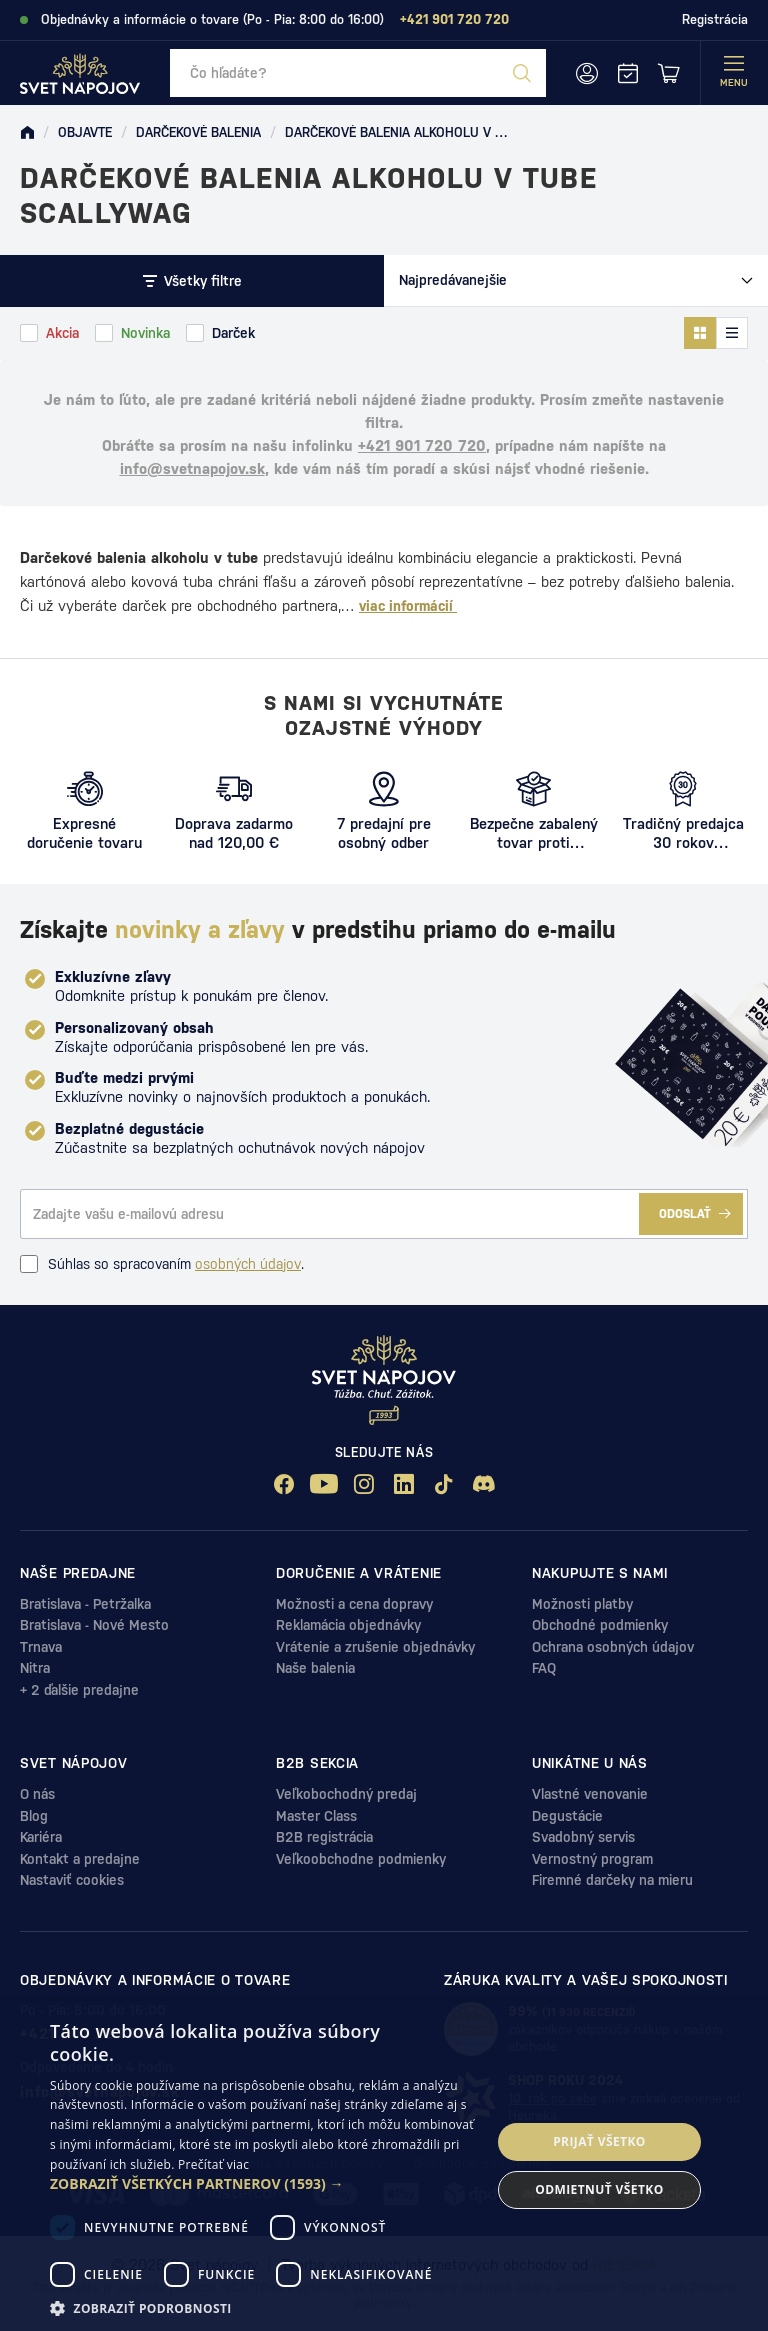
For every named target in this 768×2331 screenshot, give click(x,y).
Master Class (316, 1816)
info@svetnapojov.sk (192, 468)
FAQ (544, 1668)
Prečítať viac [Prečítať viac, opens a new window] (213, 2164)
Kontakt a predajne (80, 1859)
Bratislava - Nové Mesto (94, 1625)
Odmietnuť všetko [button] (599, 2189)
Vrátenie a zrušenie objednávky (375, 1647)
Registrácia (715, 19)
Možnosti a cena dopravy (354, 1604)
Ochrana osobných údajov (613, 1647)
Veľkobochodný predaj (346, 1794)
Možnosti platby (582, 1604)
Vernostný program (592, 1859)
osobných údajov (248, 1264)
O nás (37, 1794)
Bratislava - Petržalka (85, 1604)
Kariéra (41, 1837)
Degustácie (567, 1816)
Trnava (41, 1647)
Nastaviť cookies (72, 1880)
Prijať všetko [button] (599, 2141)
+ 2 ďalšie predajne (79, 1690)
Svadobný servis (583, 1837)
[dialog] (384, 2166)
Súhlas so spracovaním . (162, 1264)
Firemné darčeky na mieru (612, 1880)
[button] (264, 2184)
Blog (34, 1816)
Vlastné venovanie (590, 1794)
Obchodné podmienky (600, 1625)
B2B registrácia (324, 1837)
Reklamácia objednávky (348, 1625)
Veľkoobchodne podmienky (361, 1859)
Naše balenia (315, 1668)
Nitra (35, 1668)
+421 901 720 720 (422, 445)
